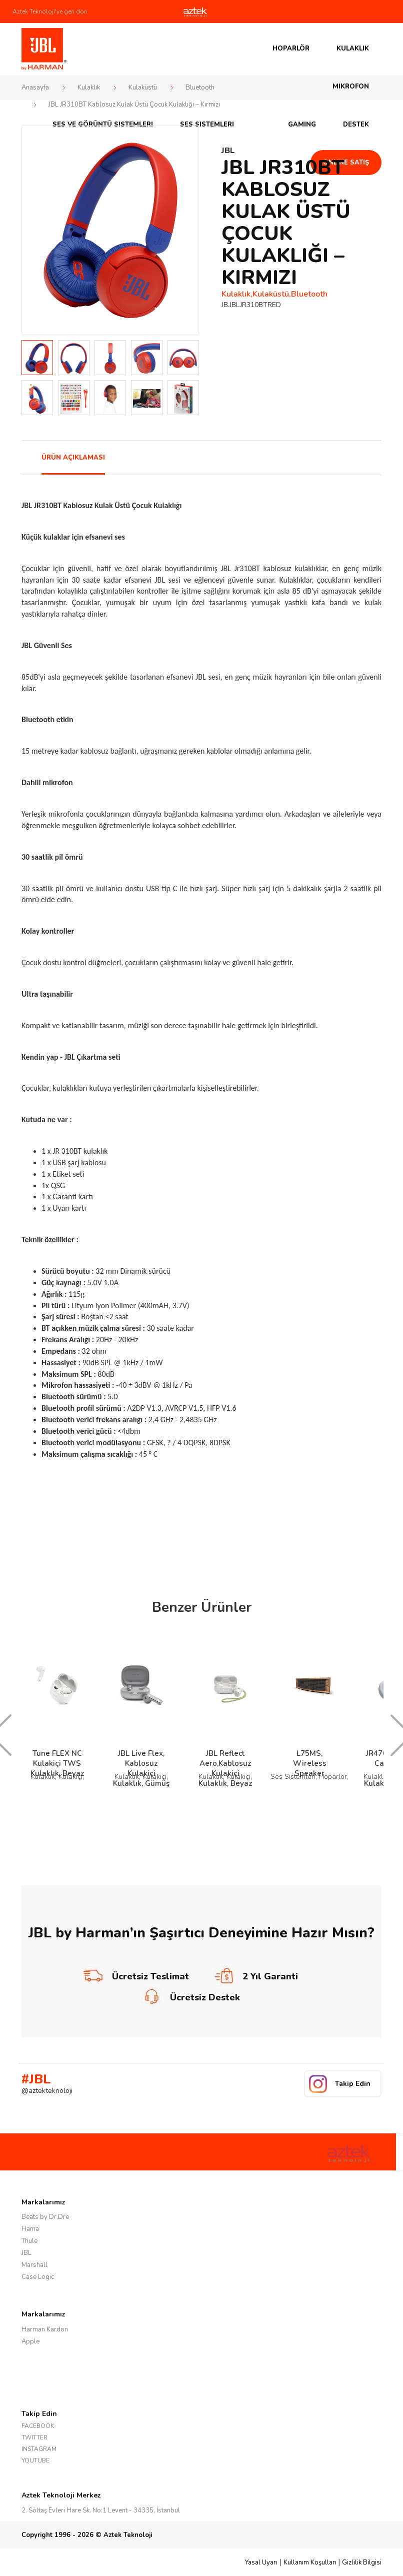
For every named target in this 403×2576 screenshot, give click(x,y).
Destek (356, 124)
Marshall (35, 2264)
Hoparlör (291, 48)
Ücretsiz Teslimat (136, 1976)
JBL (27, 2252)
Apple (31, 2341)
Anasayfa (35, 87)
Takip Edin (352, 2083)
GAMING (302, 124)
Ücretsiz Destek (190, 1997)
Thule (30, 2240)
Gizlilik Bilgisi (362, 2562)
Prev (35, 230)
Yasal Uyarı (261, 2562)
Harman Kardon (45, 2329)
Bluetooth (200, 87)
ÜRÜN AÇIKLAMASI (73, 457)
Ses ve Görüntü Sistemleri (102, 124)
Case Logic (38, 2276)
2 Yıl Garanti (256, 1976)
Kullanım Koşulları (310, 2562)
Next (186, 230)
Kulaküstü (142, 87)
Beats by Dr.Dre (45, 2216)
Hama (30, 2228)
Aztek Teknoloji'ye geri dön (50, 12)
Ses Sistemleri (207, 124)
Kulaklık (352, 48)
